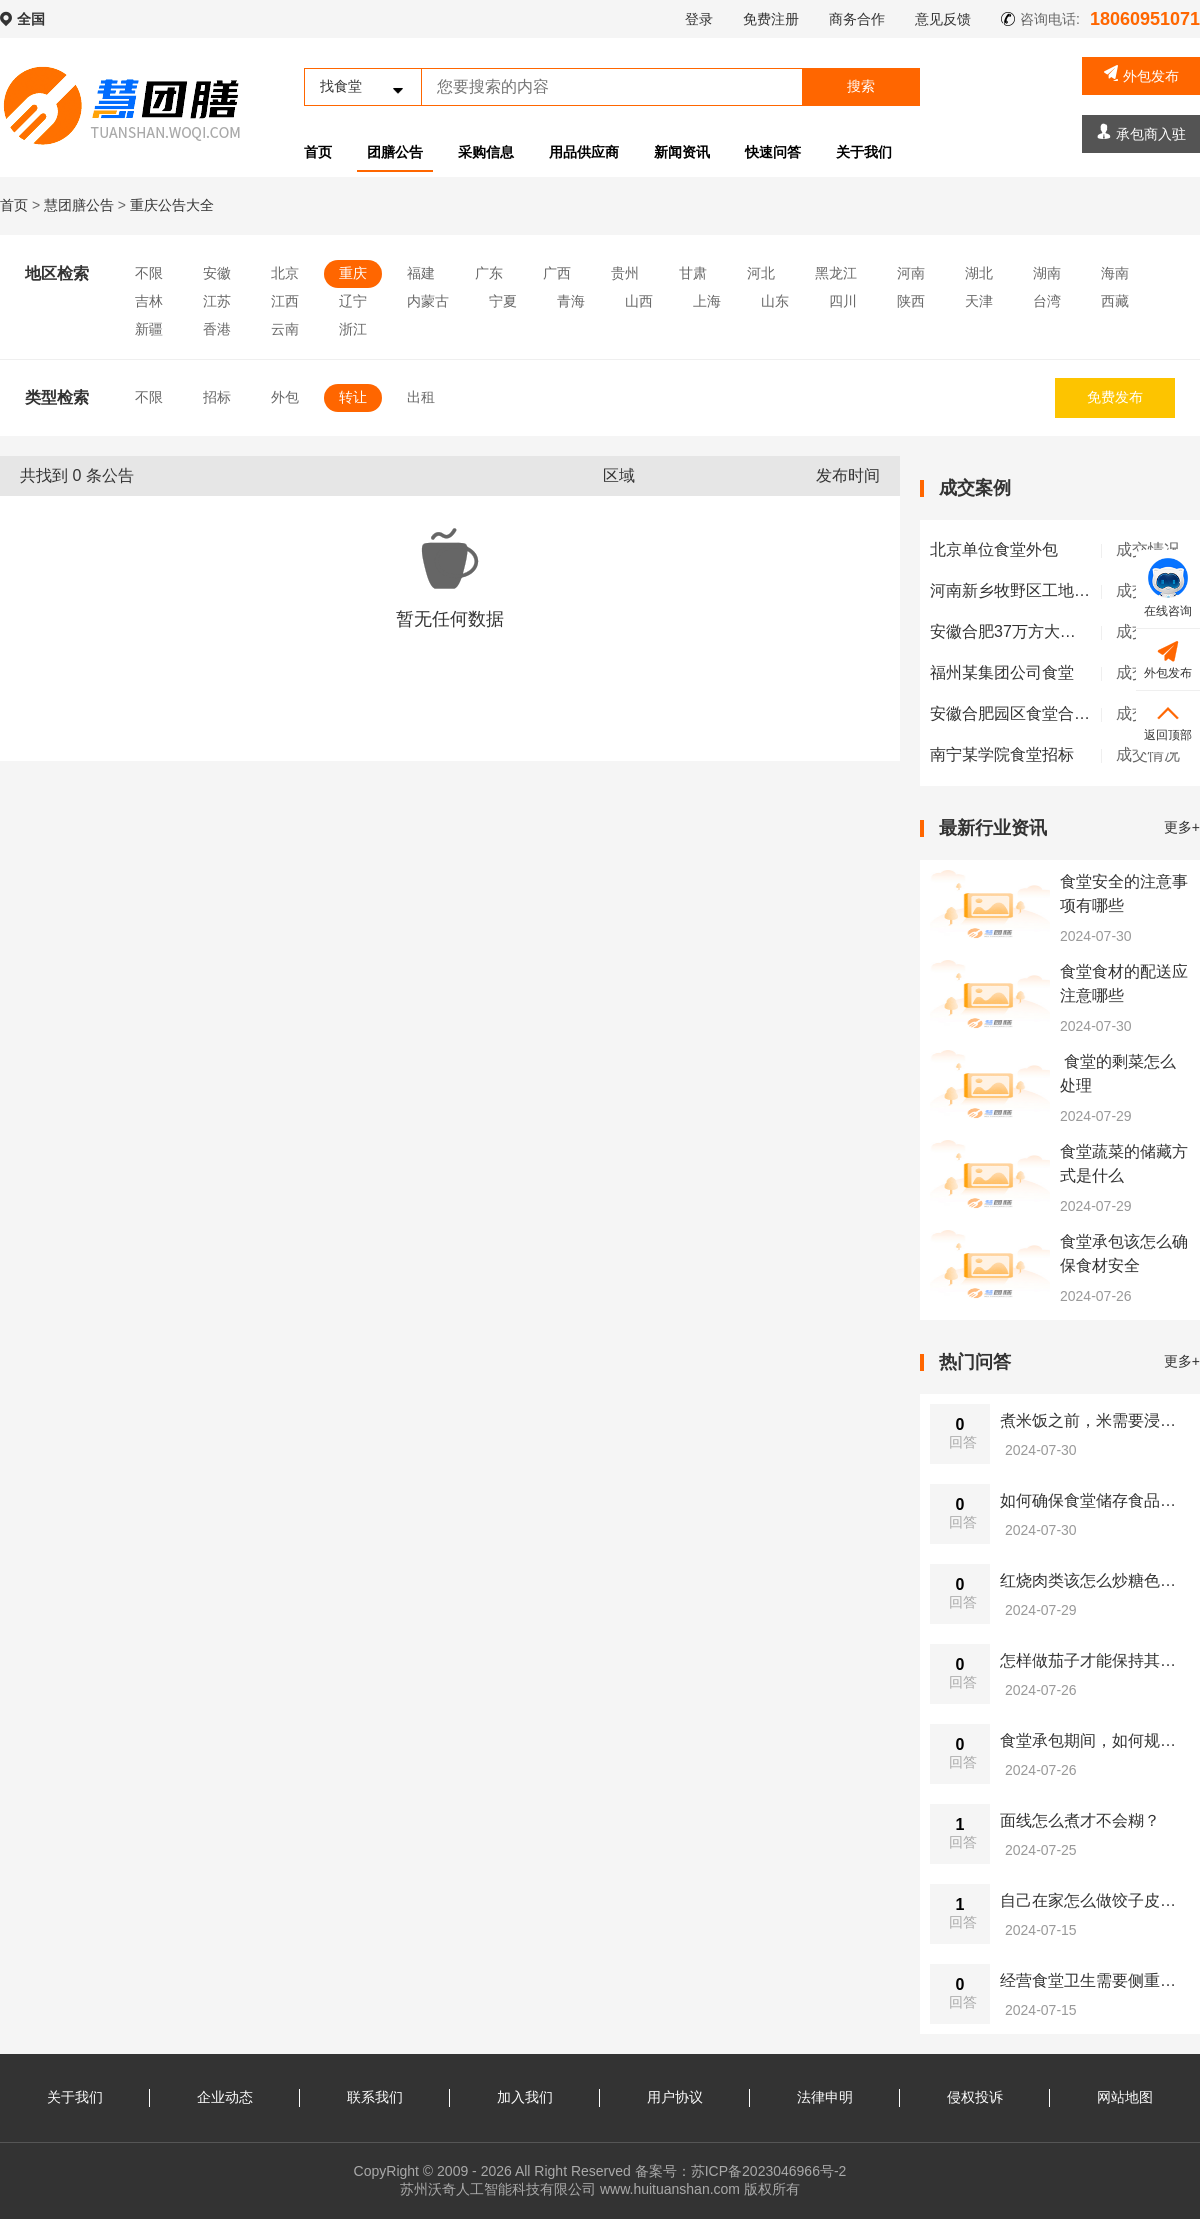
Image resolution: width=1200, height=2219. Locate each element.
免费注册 (771, 19)
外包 (285, 397)
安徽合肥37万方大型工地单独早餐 (1051, 631)
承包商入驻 (1141, 132)
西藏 (1115, 301)
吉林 (149, 301)
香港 (217, 329)
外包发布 (1141, 74)
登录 (699, 19)
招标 (217, 397)
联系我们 (375, 2097)
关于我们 (864, 152)
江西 (285, 301)
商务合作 (857, 19)
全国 (31, 19)
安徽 (217, 273)
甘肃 (693, 273)
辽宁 (353, 301)
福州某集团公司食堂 (1002, 672)
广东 (489, 273)
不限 (149, 273)
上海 (707, 301)
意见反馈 (943, 19)
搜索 (861, 86)
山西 (639, 301)
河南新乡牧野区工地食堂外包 (1034, 590)
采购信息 (486, 152)
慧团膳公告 (79, 205)
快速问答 (773, 152)
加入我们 (525, 2097)
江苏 (217, 301)
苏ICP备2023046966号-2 (769, 2171)
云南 (285, 329)
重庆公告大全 (172, 205)
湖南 (1047, 273)
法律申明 (825, 2097)
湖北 (979, 273)
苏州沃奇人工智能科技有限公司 (498, 2189)
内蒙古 (428, 301)
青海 (571, 301)
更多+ (1182, 827)
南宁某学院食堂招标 (1002, 754)
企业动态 (225, 2097)
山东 (775, 301)
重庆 (353, 273)
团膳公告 (395, 152)
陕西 (911, 301)
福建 (421, 273)
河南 (911, 273)
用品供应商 (584, 152)
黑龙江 (836, 273)
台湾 (1047, 301)
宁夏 (503, 301)
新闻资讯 (682, 152)
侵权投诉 (975, 2097)
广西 (557, 273)
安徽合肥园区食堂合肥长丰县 (1034, 713)
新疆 (149, 329)
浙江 (353, 329)
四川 (843, 301)
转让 (353, 397)
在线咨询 (1168, 588)
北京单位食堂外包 (994, 549)
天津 (979, 301)
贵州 (625, 273)
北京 (285, 273)
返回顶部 (1168, 720)
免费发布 (1115, 397)
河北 (761, 273)
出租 (421, 397)
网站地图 (1125, 2097)
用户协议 (675, 2097)
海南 (1115, 273)
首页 (318, 152)
